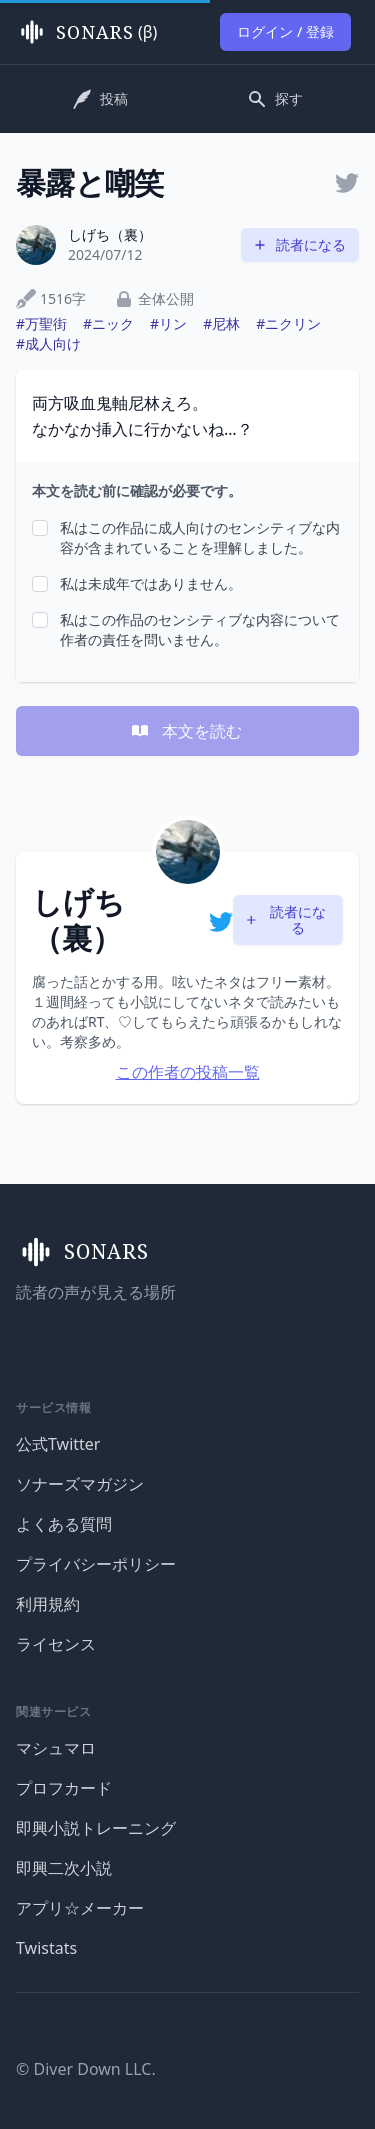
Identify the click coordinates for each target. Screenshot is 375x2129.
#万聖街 (41, 323)
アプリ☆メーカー (80, 1908)
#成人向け (48, 343)
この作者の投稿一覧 (188, 1072)
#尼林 (221, 323)
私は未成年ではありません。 (151, 583)
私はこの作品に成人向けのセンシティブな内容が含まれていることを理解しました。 (200, 537)
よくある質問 (64, 1524)
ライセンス (56, 1644)
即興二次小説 (64, 1868)
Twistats (46, 1948)
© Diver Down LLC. (86, 2069)
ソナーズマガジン (80, 1484)
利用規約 (48, 1604)
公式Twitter (58, 1444)
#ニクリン (288, 323)
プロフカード (64, 1788)
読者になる (299, 244)
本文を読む (186, 731)
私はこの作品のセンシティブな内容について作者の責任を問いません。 (200, 629)
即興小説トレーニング (96, 1828)
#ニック (108, 323)
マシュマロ (56, 1748)
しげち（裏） (110, 234)
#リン (168, 323)
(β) (86, 32)
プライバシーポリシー (96, 1564)
